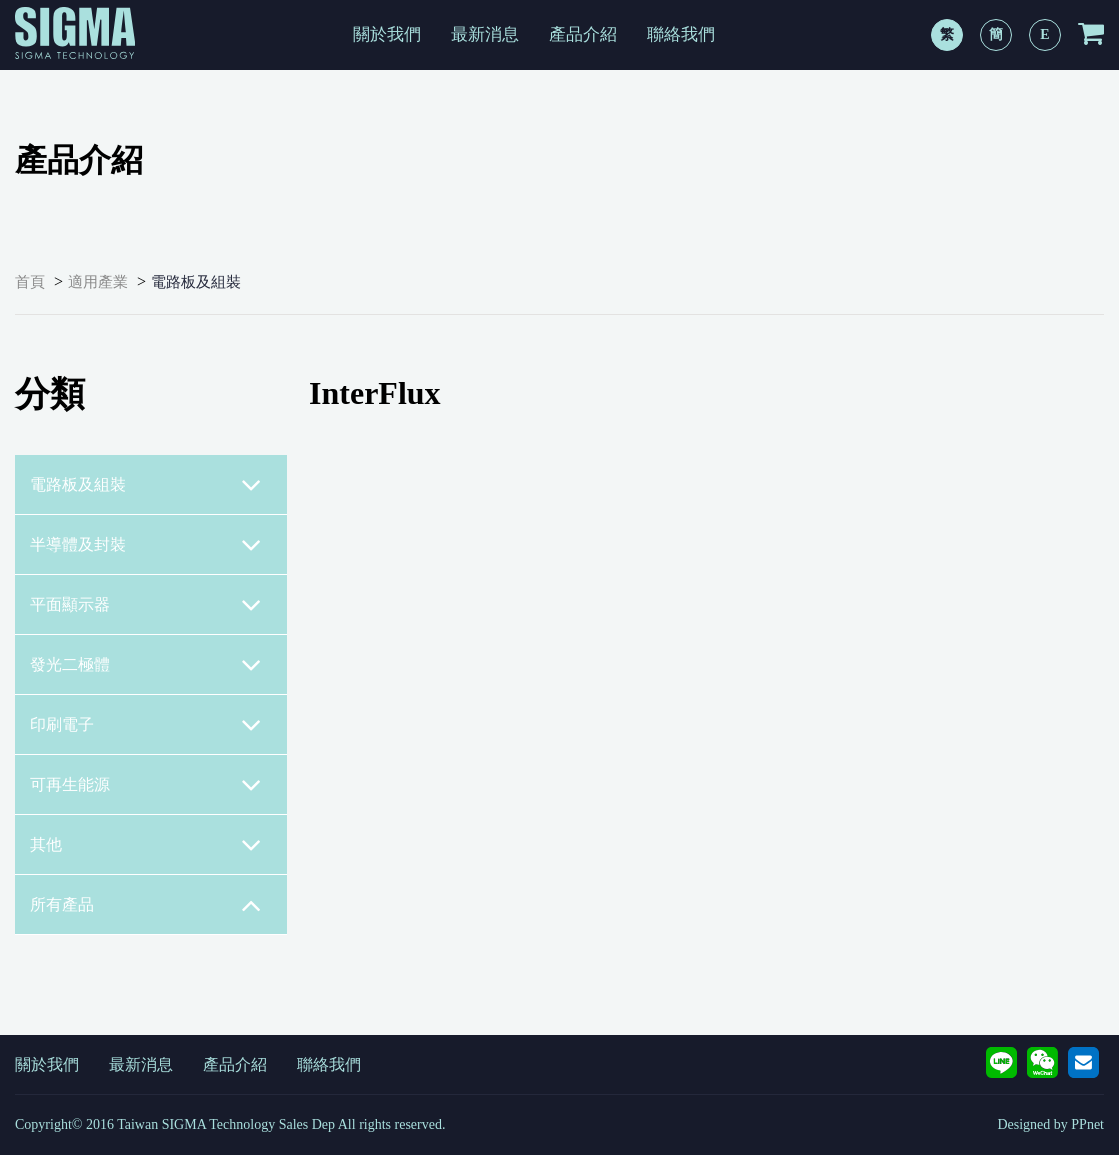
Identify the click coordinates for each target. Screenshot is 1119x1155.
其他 (146, 845)
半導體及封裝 (146, 545)
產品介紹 (583, 34)
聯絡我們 (681, 34)
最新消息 (485, 34)
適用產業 (98, 282)
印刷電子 (146, 725)
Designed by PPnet (1050, 1124)
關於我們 (387, 34)
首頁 (30, 282)
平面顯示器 (146, 605)
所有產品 (146, 905)
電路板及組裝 (196, 282)
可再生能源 (146, 785)
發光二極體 (146, 665)
